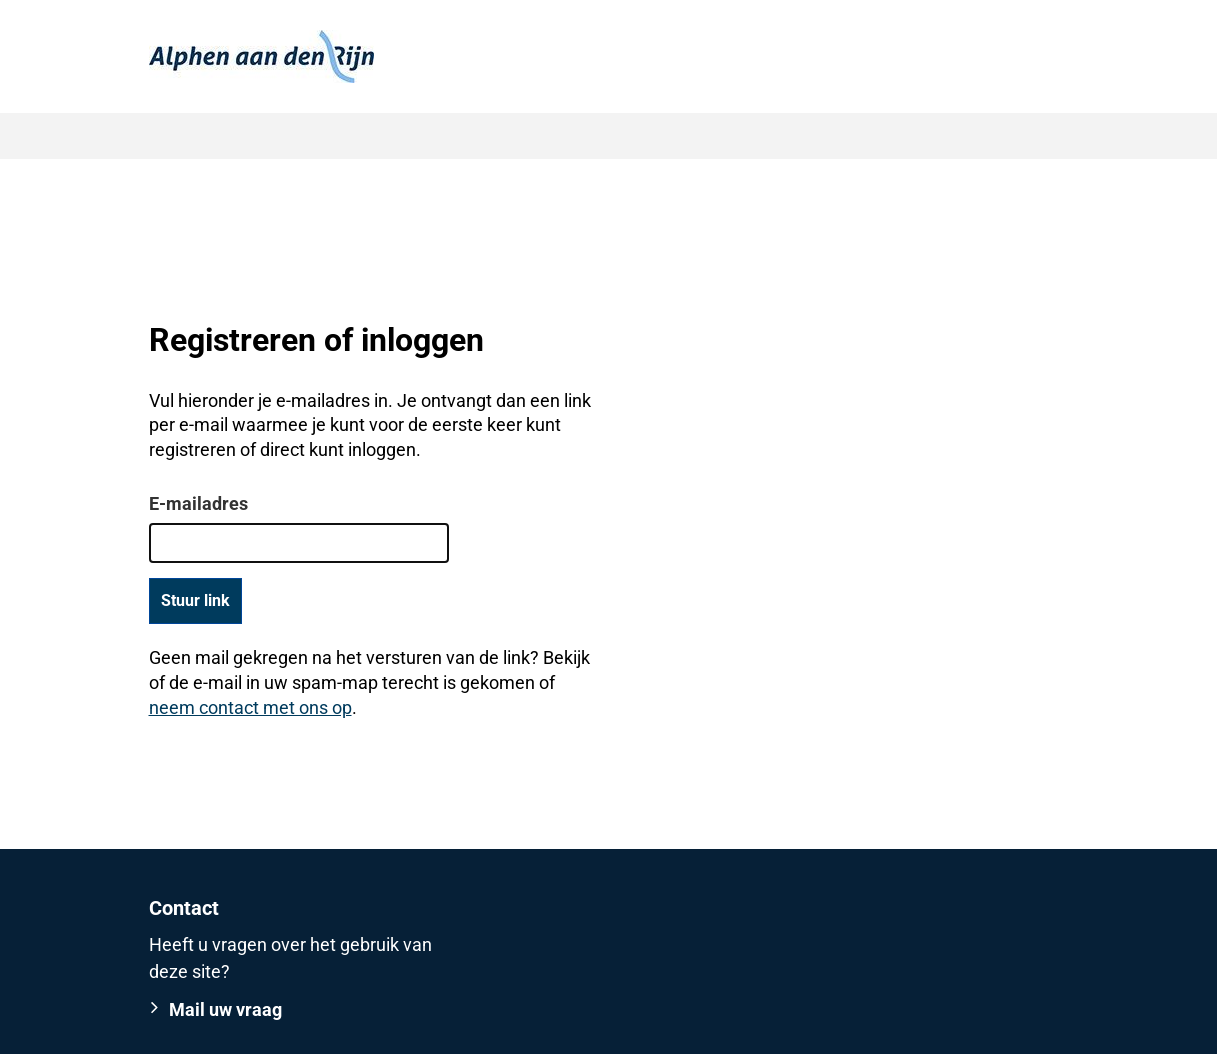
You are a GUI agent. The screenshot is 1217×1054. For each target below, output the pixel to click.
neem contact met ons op (250, 707)
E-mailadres (198, 503)
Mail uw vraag (225, 1009)
